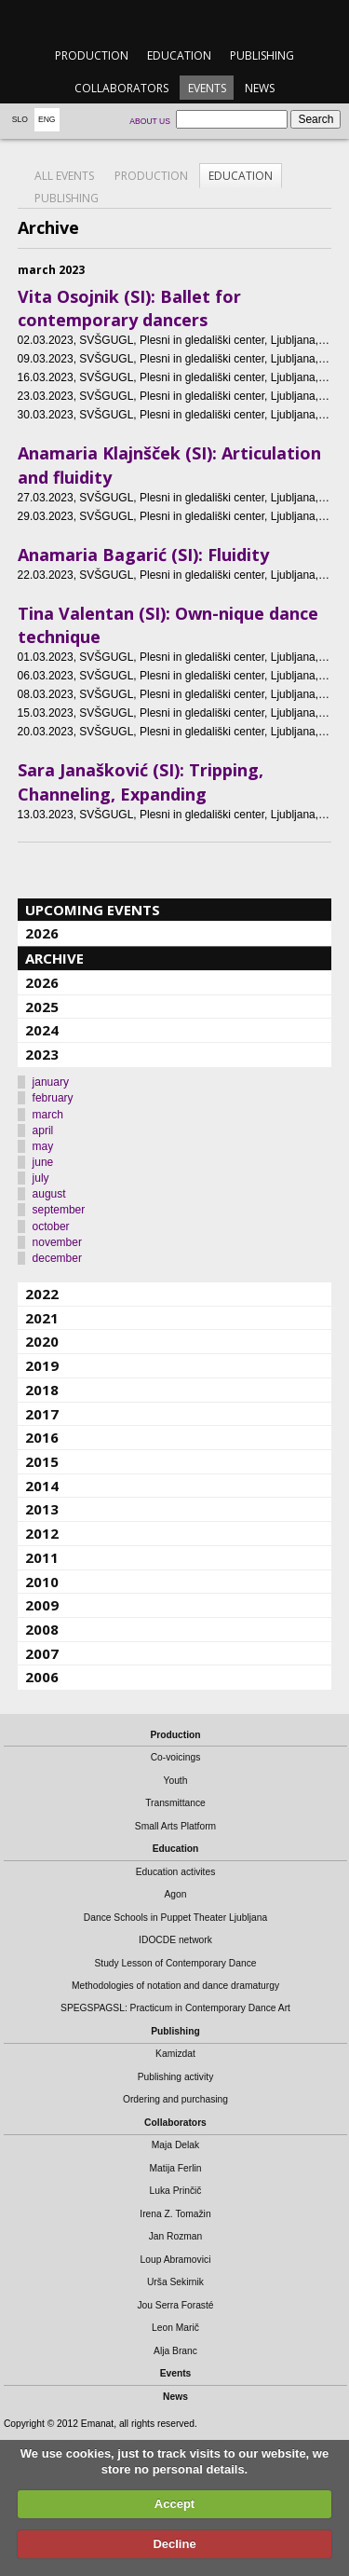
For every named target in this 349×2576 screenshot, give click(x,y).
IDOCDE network (175, 1940)
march (48, 1114)
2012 (42, 1533)
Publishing (262, 55)
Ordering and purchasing (175, 2099)
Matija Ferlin (176, 2168)
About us (149, 121)
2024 (42, 1030)
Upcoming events (92, 909)
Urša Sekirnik (175, 2282)
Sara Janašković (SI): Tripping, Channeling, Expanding (140, 782)
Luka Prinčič (176, 2190)
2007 (42, 1653)
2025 (42, 1006)
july (41, 1178)
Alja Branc (175, 2351)
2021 (42, 1318)
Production (91, 55)
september (59, 1209)
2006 (42, 1676)
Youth (176, 1780)
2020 (42, 1341)
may (43, 1146)
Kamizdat (175, 2053)
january (51, 1082)
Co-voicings (176, 1757)
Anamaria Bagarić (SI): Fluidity (143, 554)
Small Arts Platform (175, 1826)
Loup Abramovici (176, 2259)
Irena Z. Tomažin (175, 2214)
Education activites (176, 1872)
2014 (42, 1485)
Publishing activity (176, 2077)
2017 (42, 1413)
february (53, 1097)
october (51, 1226)
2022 (42, 1293)
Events (207, 88)
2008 (42, 1629)
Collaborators (121, 88)
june (43, 1162)
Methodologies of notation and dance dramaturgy (175, 1985)
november (57, 1242)
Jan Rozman (176, 2236)
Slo (20, 119)
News (260, 88)
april (43, 1130)
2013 (42, 1509)
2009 (42, 1605)
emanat (174, 20)
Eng (47, 119)
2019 (42, 1365)
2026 (42, 933)
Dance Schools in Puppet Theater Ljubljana (175, 1917)
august (49, 1193)
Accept (174, 2504)
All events (64, 176)
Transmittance (175, 1803)
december (57, 1258)
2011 (42, 1557)
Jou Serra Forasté (175, 2305)
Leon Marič (175, 2328)
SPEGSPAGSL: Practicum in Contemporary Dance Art (175, 2008)
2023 (42, 1054)
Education (179, 55)
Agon (175, 1894)
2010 (42, 1581)
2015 (42, 1461)
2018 (42, 1389)
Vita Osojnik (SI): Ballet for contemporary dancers (129, 308)
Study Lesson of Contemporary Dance (175, 1963)
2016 (42, 1437)
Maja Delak (175, 2145)
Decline (174, 2544)
